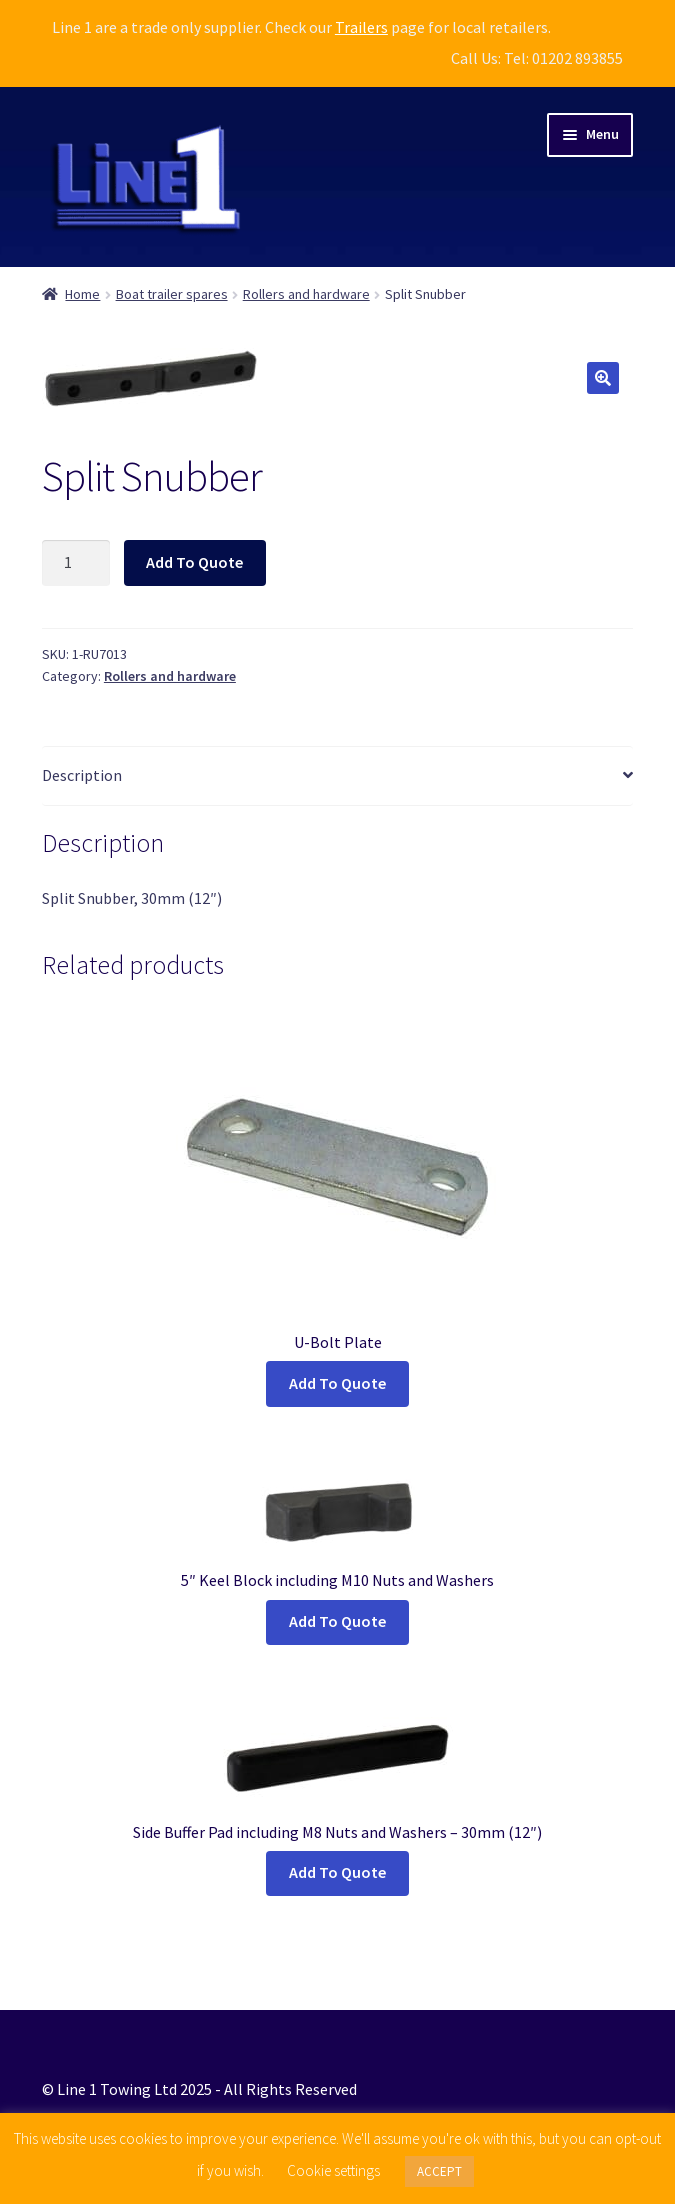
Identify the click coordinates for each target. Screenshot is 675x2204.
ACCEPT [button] (439, 2171)
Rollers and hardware (306, 294)
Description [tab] (82, 775)
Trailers (361, 27)
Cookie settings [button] (333, 2170)
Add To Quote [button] (337, 1621)
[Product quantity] (76, 563)
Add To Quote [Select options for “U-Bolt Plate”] (337, 1383)
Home (82, 294)
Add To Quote (194, 562)
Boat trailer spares (172, 294)
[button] (603, 378)
